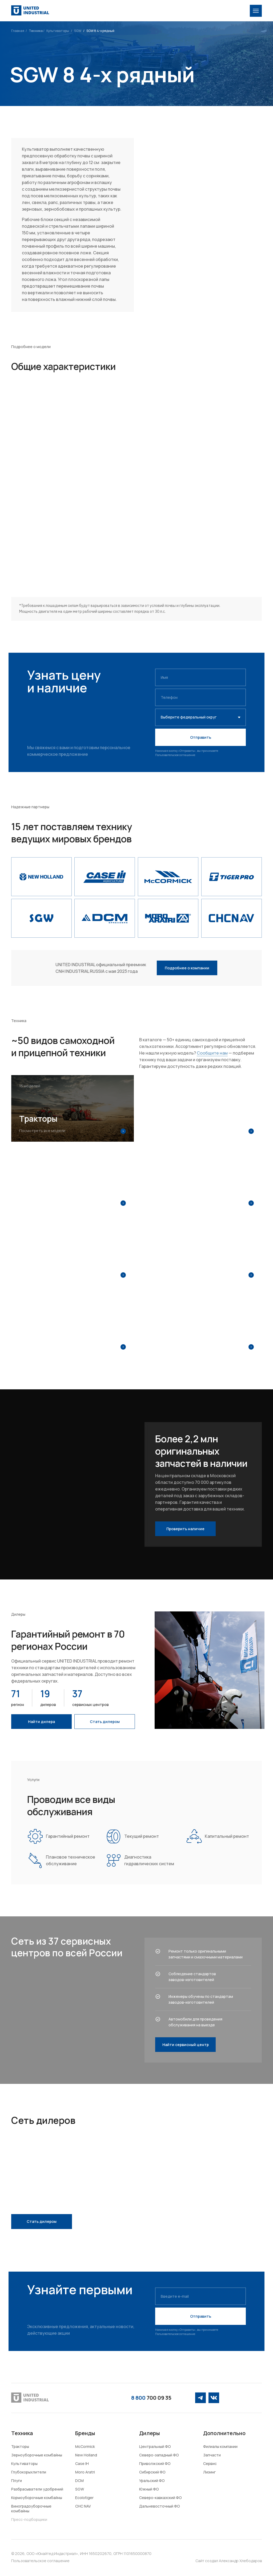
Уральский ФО (152, 2480)
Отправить (200, 737)
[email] (200, 2296)
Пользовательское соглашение (175, 755)
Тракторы (20, 2446)
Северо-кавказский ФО (160, 2497)
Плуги (16, 2480)
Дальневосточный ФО (159, 2506)
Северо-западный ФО (159, 2454)
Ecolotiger (84, 2497)
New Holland (86, 2454)
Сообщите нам (212, 1053)
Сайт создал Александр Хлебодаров (228, 2560)
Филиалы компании (220, 2446)
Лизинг (209, 2472)
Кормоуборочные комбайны (36, 2497)
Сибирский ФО (152, 2472)
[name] (200, 677)
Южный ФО (149, 2489)
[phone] (200, 697)
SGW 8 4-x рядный (100, 30)
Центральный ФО (155, 2446)
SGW (77, 30)
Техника (36, 30)
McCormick (85, 2446)
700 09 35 (151, 2397)
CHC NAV (83, 2506)
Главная (17, 30)
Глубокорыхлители (28, 2472)
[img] (256, 11)
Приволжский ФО (155, 2463)
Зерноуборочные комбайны (36, 2454)
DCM (79, 2480)
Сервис (210, 2463)
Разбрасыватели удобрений (37, 2489)
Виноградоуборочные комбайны (31, 2508)
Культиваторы (57, 30)
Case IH (82, 2463)
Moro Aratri (85, 2472)
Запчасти (212, 2454)
